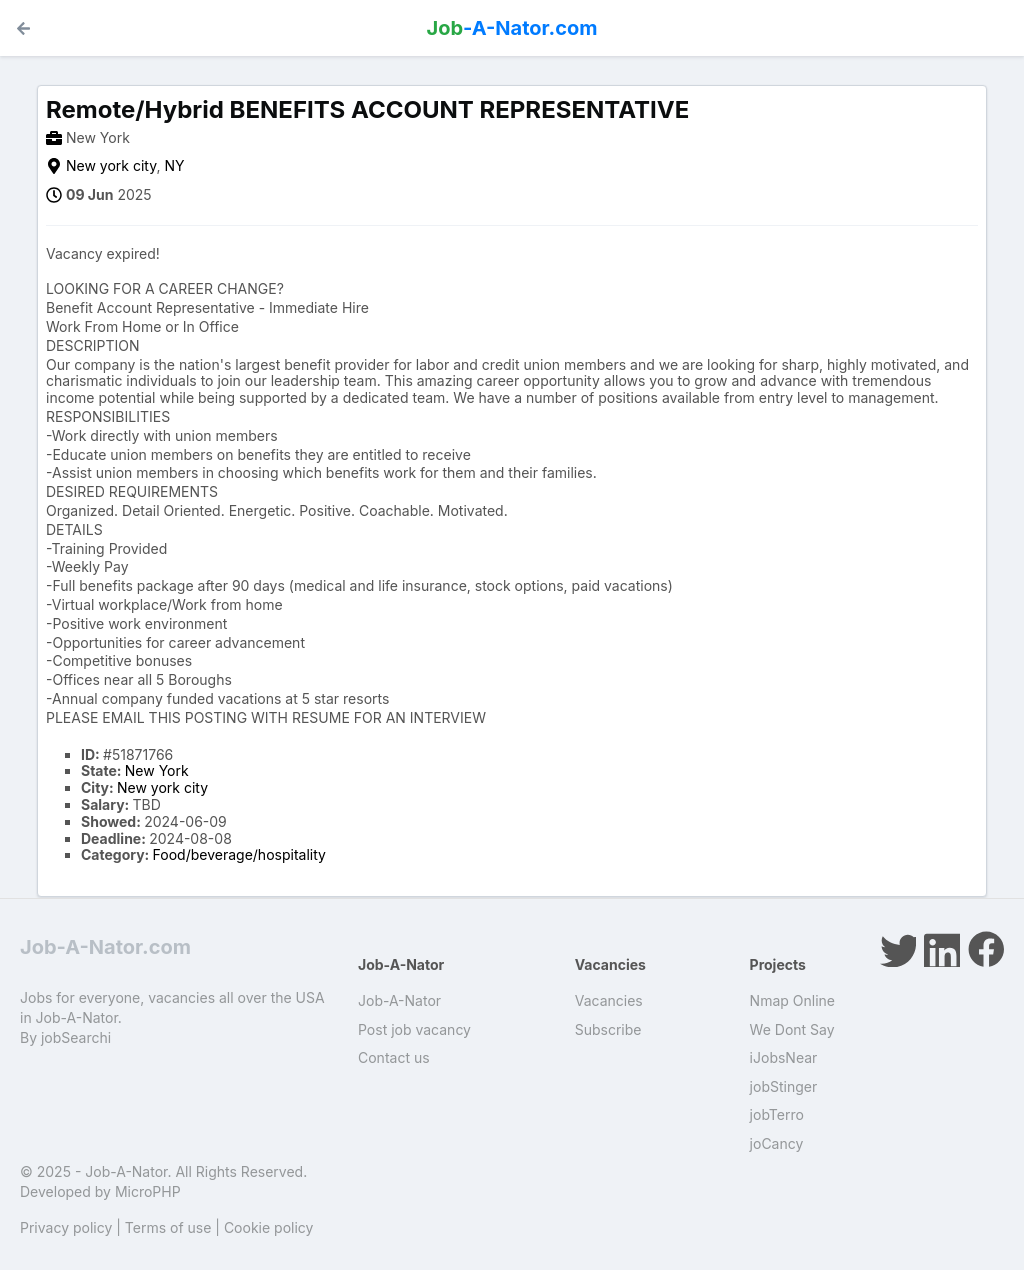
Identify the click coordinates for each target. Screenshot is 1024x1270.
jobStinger (784, 1086)
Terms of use (168, 1227)
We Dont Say (792, 1029)
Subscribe (608, 1029)
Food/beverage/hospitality (239, 854)
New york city (111, 165)
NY (174, 165)
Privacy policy (66, 1227)
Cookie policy (269, 1227)
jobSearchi (76, 1037)
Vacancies (609, 1000)
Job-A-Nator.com (105, 947)
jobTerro (777, 1114)
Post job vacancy (414, 1029)
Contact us (394, 1057)
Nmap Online (792, 1000)
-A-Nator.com (512, 28)
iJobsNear (784, 1057)
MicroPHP (148, 1191)
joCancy (777, 1143)
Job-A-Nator (399, 1000)
